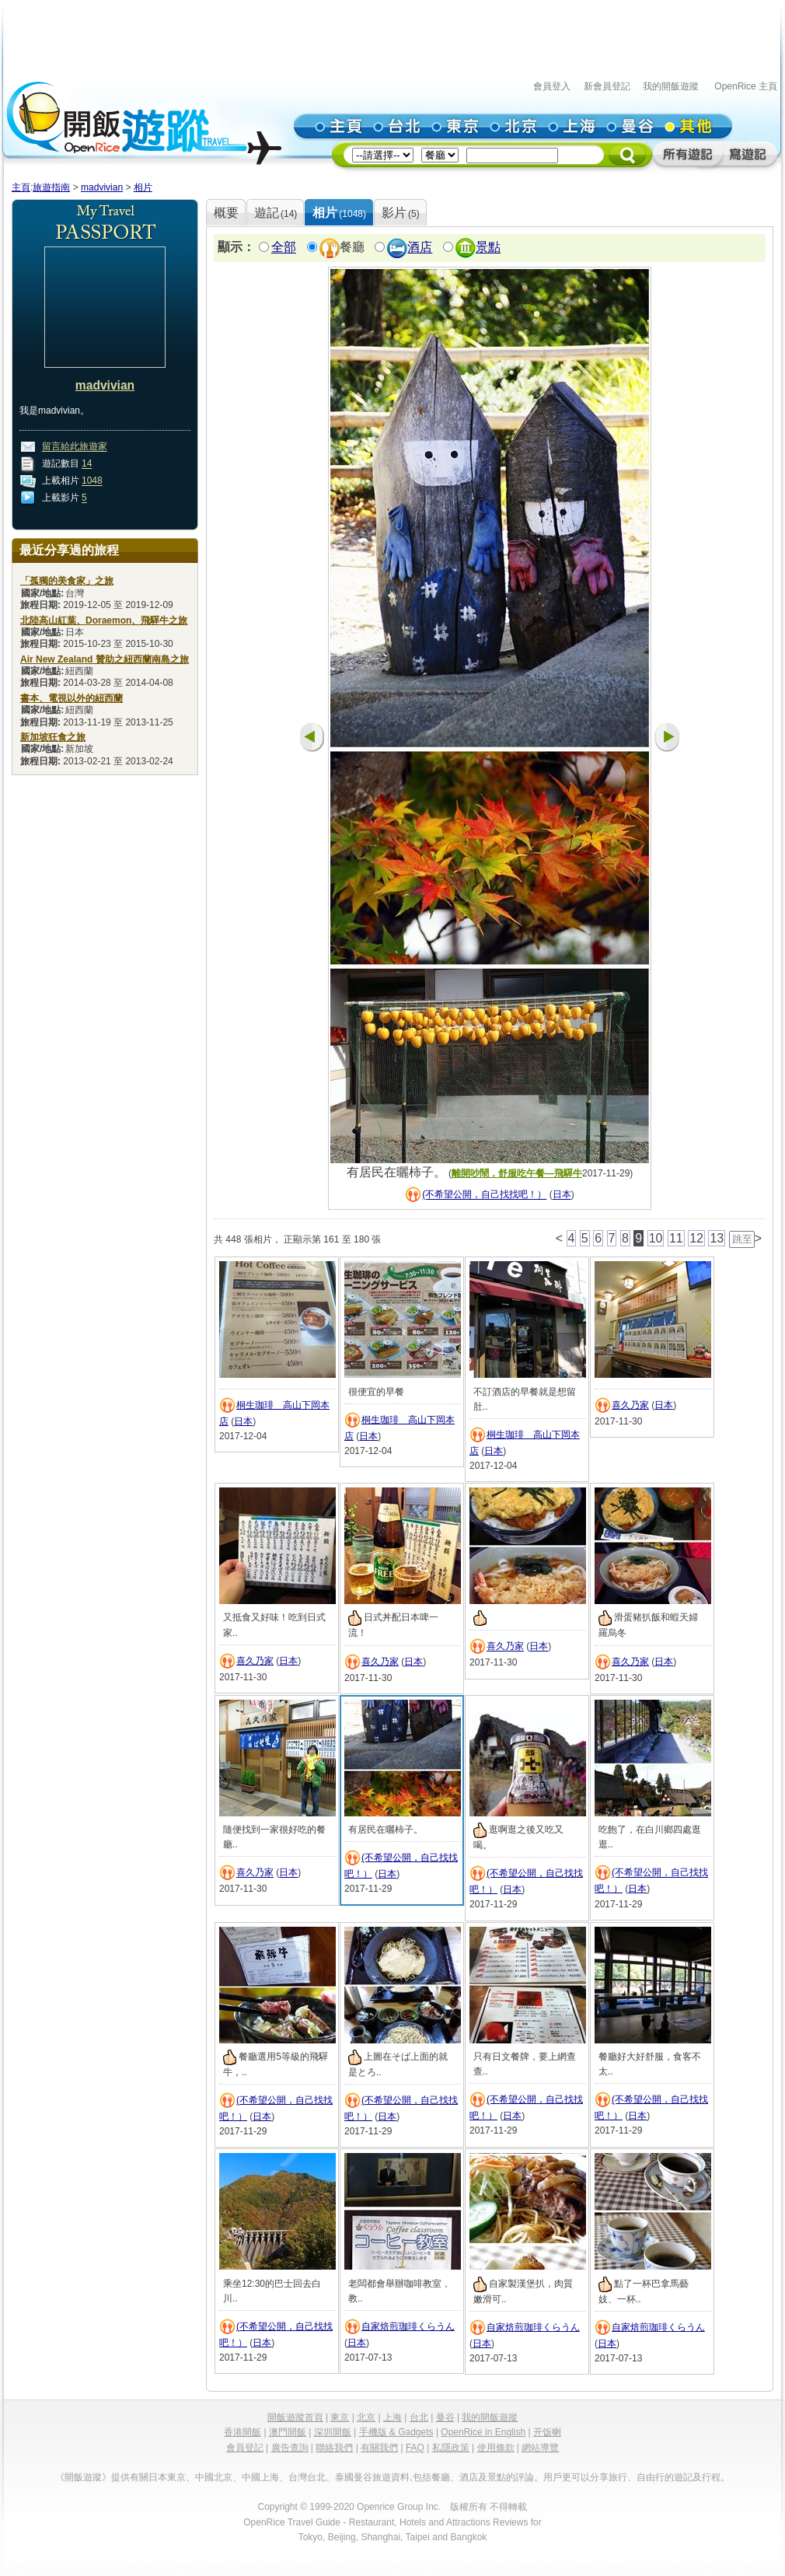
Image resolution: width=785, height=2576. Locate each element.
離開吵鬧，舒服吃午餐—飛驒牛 (517, 1173)
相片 (143, 187)
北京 (366, 2417)
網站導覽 (540, 2447)
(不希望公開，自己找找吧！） (484, 1195)
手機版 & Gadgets (396, 2432)
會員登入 (551, 86)
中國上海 (260, 2477)
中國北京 (213, 2477)
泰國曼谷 (353, 2477)
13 (717, 1238)
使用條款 (496, 2447)
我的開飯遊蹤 (671, 86)
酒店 (419, 247)
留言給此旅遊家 (74, 447)
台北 (419, 2417)
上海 (392, 2417)
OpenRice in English (483, 2432)
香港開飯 (242, 2432)
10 (656, 1238)
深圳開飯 (332, 2432)
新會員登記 (607, 86)
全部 (283, 247)
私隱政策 (450, 2447)
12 (696, 1238)
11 (676, 1238)
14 (87, 464)
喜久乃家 (630, 1405)
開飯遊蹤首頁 (295, 2417)
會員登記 (244, 2447)
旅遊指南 (51, 187)
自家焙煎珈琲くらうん (408, 2326)
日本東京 (167, 2477)
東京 (339, 2417)
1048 (92, 481)
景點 (488, 247)
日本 (562, 1195)
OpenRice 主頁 (745, 86)
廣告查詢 (290, 2447)
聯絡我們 (334, 2447)
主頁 (21, 187)
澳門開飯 (287, 2432)
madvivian (102, 187)
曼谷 (445, 2417)
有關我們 (379, 2447)
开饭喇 (547, 2432)
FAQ (415, 2447)
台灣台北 (307, 2477)
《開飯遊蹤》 (83, 2477)
